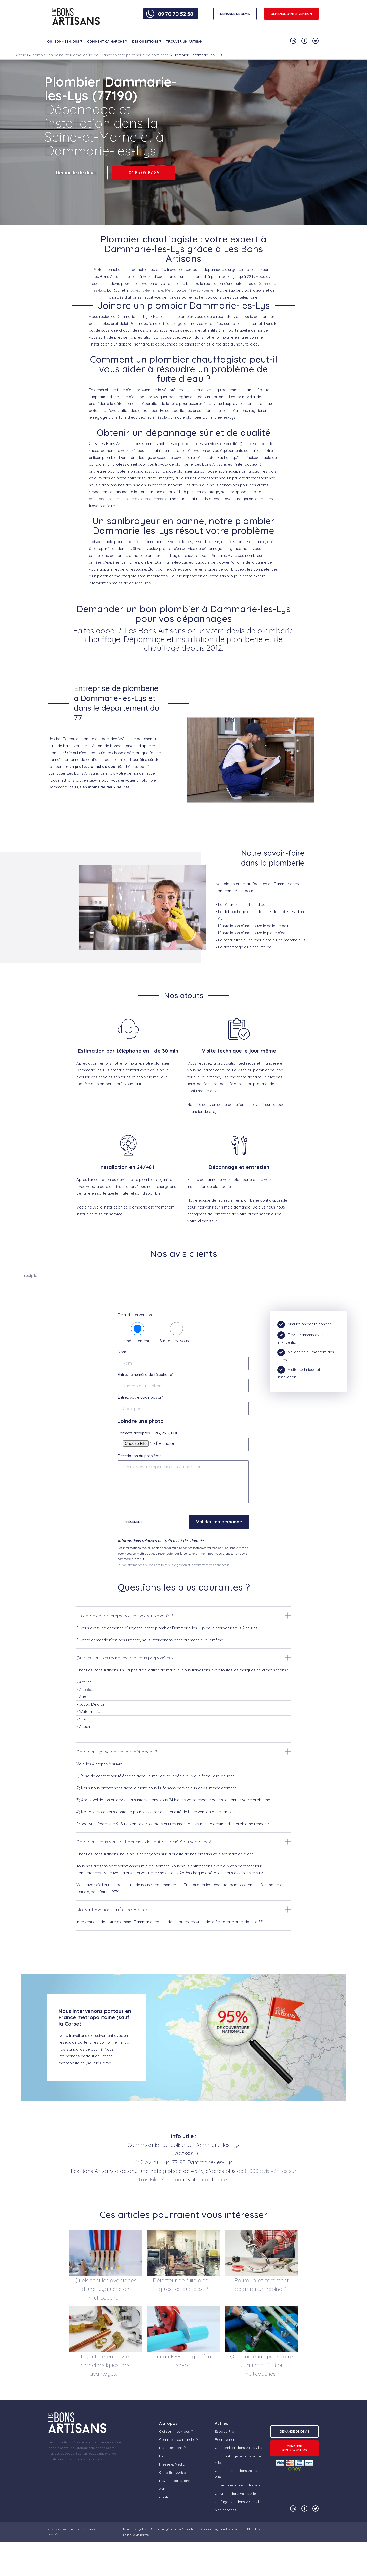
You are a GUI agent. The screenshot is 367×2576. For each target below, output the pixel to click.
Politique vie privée (136, 2535)
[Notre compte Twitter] (315, 41)
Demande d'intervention (291, 14)
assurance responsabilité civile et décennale (128, 498)
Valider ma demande (219, 1522)
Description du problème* (140, 1455)
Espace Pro (224, 2431)
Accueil (21, 55)
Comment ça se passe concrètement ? (116, 1752)
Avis (162, 2488)
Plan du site (255, 2529)
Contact (166, 2497)
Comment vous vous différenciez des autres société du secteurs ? (143, 1842)
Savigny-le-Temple (146, 290)
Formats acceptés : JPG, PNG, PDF (148, 1433)
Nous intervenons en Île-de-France (112, 1910)
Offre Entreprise (172, 2472)
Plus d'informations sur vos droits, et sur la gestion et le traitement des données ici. (174, 1565)
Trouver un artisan (184, 41)
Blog (163, 2456)
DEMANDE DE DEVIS (235, 14)
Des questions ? (146, 41)
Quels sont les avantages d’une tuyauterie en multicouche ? (105, 2289)
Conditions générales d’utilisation (173, 2529)
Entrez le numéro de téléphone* (145, 1374)
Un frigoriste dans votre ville (238, 2501)
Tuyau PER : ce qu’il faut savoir (183, 2360)
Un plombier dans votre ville (238, 2447)
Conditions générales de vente (221, 2529)
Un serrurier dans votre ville (237, 2485)
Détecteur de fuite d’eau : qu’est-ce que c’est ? (183, 2284)
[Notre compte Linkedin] (293, 41)
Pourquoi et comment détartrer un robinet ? (261, 2284)
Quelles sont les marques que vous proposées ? (124, 1658)
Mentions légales (134, 2529)
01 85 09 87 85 (144, 173)
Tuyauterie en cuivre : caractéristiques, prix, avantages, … (106, 2365)
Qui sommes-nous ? (64, 41)
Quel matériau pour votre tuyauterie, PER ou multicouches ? (261, 2365)
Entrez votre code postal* (140, 1397)
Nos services (225, 2510)
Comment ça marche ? (107, 41)
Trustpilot (30, 1275)
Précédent (133, 1522)
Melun (170, 290)
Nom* (122, 1351)
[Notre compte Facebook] (304, 41)
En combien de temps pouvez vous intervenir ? (124, 1616)
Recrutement (226, 2439)
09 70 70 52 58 (175, 14)
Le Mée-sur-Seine (197, 290)
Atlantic (85, 1689)
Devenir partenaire (174, 2480)
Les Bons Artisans (69, 2529)
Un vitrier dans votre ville (235, 2493)
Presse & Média (172, 2464)
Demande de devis (76, 173)
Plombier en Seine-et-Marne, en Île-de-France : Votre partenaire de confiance (100, 55)
